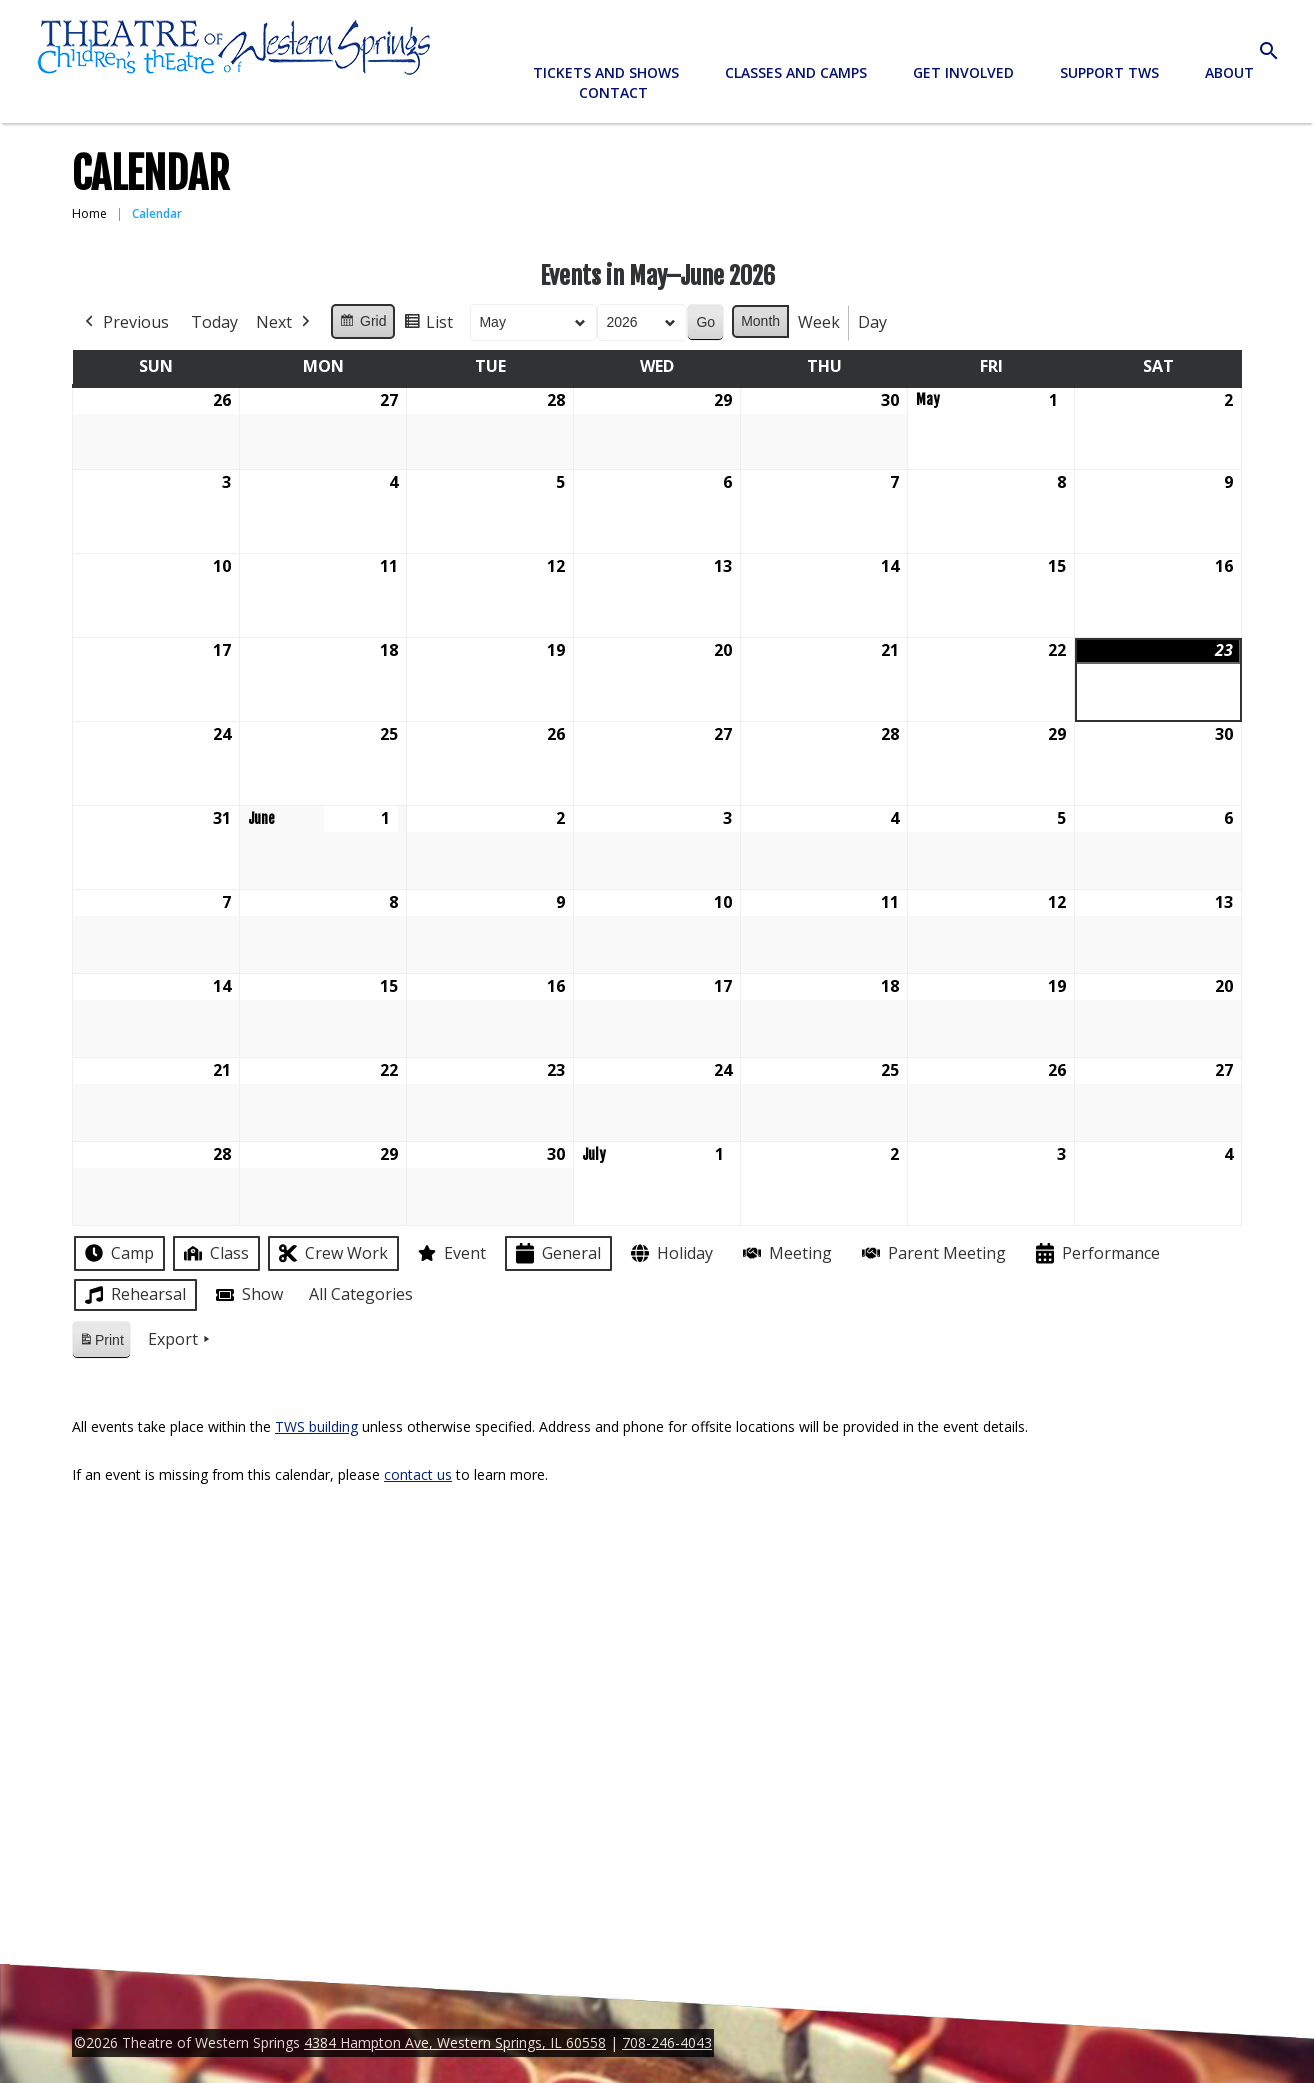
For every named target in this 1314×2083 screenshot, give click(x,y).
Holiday (670, 1253)
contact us (418, 1474)
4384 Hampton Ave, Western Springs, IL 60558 (455, 2042)
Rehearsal (133, 1295)
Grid (362, 324)
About (1229, 72)
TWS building (316, 1426)
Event (450, 1253)
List (428, 325)
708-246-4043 (667, 2042)
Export (181, 1340)
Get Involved (963, 72)
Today (214, 322)
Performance (1096, 1253)
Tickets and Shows (606, 72)
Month (760, 321)
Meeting (785, 1253)
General (556, 1253)
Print (101, 1343)
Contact (613, 92)
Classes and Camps (796, 72)
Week (819, 322)
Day (872, 322)
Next (285, 323)
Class (214, 1253)
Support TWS (1109, 72)
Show (247, 1295)
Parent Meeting (932, 1253)
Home (89, 213)
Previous (125, 323)
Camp (117, 1253)
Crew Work (331, 1253)
